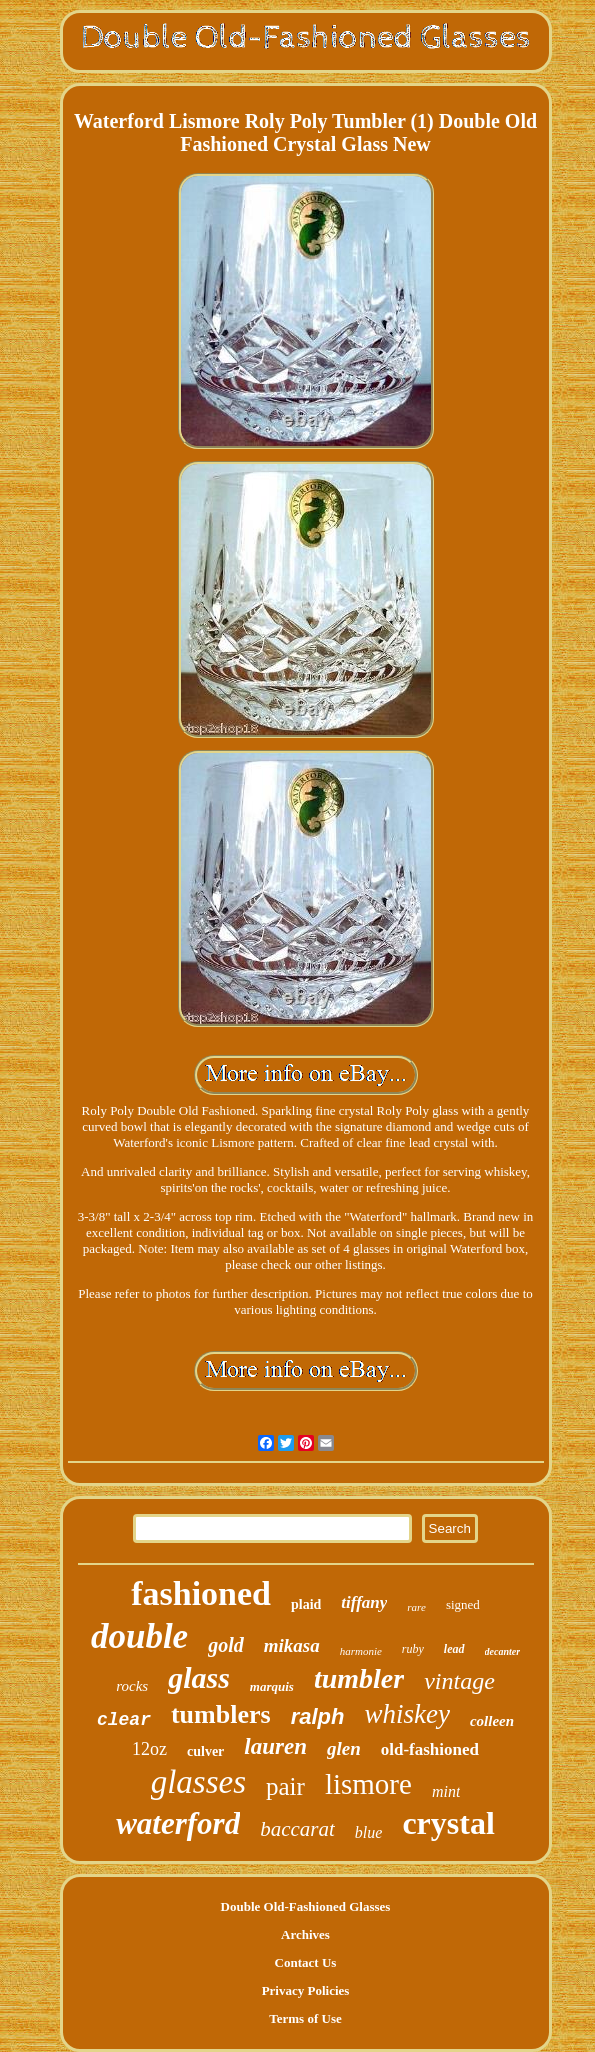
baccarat (297, 1829)
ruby (413, 1649)
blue (369, 1832)
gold (226, 1645)
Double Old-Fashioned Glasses (306, 1906)
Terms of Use (305, 2018)
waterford (178, 1823)
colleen (492, 1721)
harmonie (361, 1651)
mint (446, 1791)
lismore (368, 1784)
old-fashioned (430, 1749)
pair (285, 1786)
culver (205, 1751)
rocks (132, 1686)
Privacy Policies (306, 1990)
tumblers (221, 1714)
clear (124, 1720)
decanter (503, 1651)
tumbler (359, 1678)
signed (463, 1604)
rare (416, 1607)
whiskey (406, 1714)
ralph (318, 1716)
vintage (459, 1681)
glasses (198, 1782)
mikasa (292, 1645)
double (139, 1636)
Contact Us (306, 1962)
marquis (272, 1686)
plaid (306, 1604)
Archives (305, 1934)
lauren (275, 1746)
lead (454, 1649)
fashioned (201, 1593)
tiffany (364, 1602)
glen (344, 1748)
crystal (448, 1823)
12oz (149, 1749)
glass (199, 1677)
